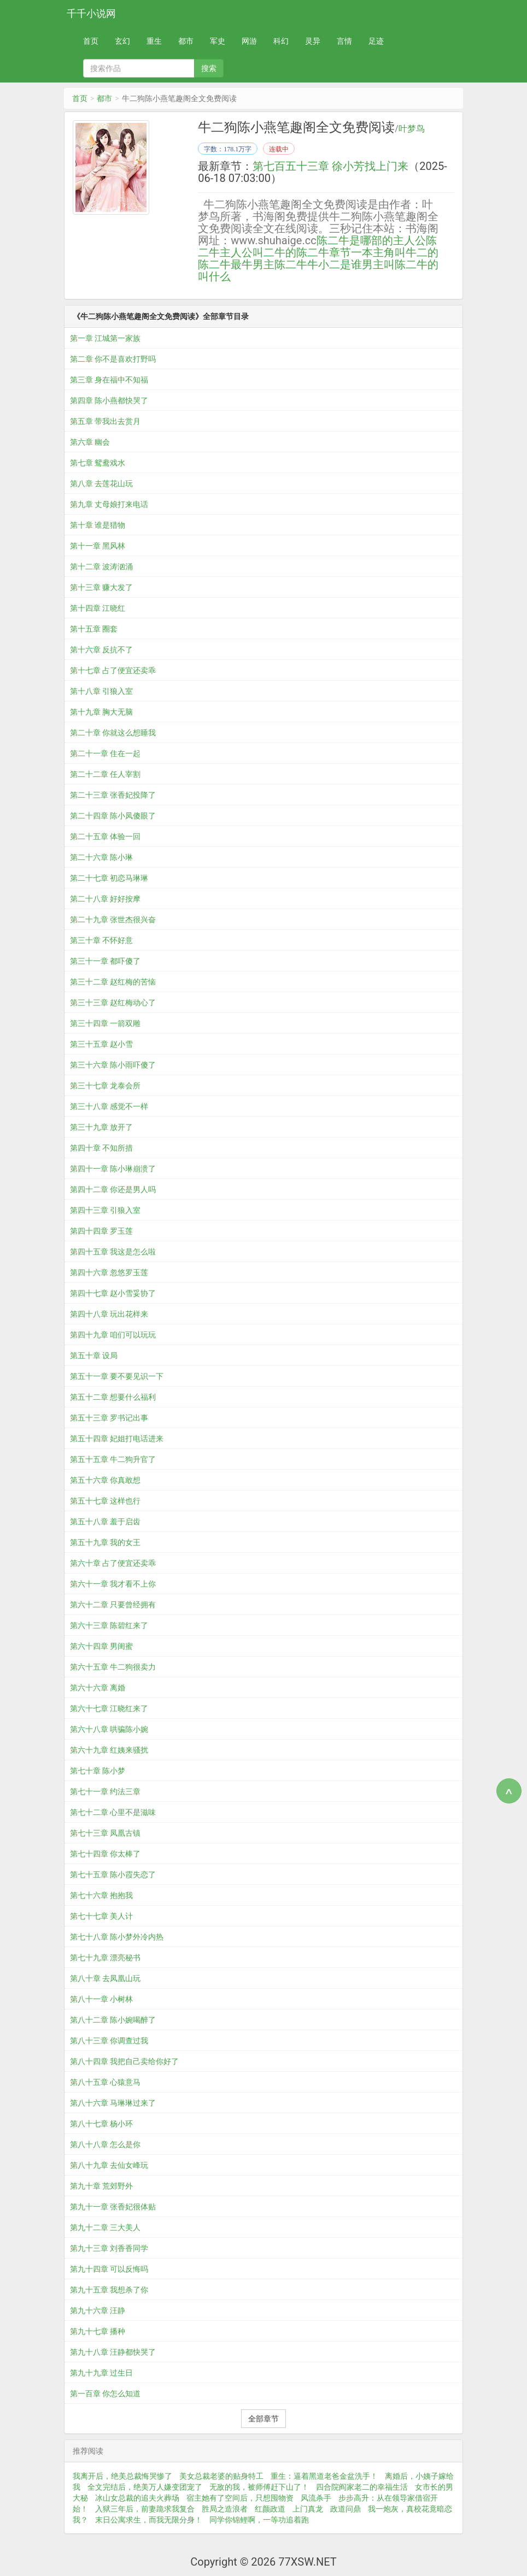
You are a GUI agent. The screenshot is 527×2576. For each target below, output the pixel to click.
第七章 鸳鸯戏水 (97, 462)
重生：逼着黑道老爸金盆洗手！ (324, 2476)
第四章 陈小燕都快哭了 (109, 400)
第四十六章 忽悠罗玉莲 (109, 1272)
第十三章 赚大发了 (101, 587)
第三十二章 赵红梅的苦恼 (113, 981)
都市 (186, 41)
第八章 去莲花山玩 (101, 483)
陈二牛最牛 (225, 264)
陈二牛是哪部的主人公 (371, 240)
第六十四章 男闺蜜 (101, 1646)
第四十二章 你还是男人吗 (113, 1189)
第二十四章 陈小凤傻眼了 (113, 815)
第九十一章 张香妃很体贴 (113, 2206)
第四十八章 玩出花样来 (109, 1314)
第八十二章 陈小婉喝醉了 (113, 2019)
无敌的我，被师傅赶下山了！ (259, 2487)
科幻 (281, 41)
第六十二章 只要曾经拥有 (113, 1604)
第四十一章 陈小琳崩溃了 (113, 1168)
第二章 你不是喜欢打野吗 (113, 359)
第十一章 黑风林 (97, 545)
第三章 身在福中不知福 (109, 379)
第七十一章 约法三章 (105, 1791)
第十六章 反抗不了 (101, 649)
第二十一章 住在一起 (105, 753)
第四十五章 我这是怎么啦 (113, 1251)
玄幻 (122, 41)
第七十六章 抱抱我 (101, 1895)
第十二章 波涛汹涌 (101, 566)
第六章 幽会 (90, 442)
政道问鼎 (345, 2508)
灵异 (312, 41)
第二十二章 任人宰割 (105, 774)
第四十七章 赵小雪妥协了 (113, 1293)
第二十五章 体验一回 (105, 836)
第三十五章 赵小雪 (101, 1044)
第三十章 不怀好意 (101, 940)
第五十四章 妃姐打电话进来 (116, 1438)
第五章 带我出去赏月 (105, 421)
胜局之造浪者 (225, 2508)
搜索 (208, 68)
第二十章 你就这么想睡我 (113, 732)
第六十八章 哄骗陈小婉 (109, 1729)
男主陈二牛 (280, 264)
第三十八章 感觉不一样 (109, 1106)
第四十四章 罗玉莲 (101, 1231)
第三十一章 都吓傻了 (105, 961)
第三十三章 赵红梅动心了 (113, 1002)
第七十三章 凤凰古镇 (105, 1833)
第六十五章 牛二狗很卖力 (113, 1667)
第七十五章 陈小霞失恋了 (113, 1874)
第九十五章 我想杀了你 (109, 2289)
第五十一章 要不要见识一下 (116, 1376)
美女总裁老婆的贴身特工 (221, 2476)
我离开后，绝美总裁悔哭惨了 (122, 2476)
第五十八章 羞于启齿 (105, 1521)
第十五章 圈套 (94, 628)
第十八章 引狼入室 (101, 691)
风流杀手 (316, 2498)
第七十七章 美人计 (101, 1916)
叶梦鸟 (412, 129)
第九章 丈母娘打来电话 (109, 504)
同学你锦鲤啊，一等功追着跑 (259, 2519)
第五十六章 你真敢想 (105, 1480)
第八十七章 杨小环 (101, 2123)
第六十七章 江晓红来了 (109, 1708)
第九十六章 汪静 (97, 2310)
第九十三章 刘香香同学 (109, 2248)
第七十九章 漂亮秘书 (105, 1957)
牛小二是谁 (334, 264)
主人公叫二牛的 (258, 252)
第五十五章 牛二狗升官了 (113, 1459)
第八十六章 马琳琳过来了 (113, 2102)
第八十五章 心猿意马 (105, 2082)
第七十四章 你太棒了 (105, 1853)
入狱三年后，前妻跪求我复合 (145, 2508)
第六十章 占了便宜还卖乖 (113, 1563)
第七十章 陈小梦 (97, 1770)
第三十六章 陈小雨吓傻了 (113, 1064)
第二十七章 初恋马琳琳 (109, 878)
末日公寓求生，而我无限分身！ (148, 2519)
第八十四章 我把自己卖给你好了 (124, 2061)
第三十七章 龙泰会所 (105, 1085)
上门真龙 (307, 2508)
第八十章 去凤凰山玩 (105, 1978)
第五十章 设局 (94, 1355)
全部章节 (263, 2418)
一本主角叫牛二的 (394, 252)
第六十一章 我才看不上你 (113, 1583)
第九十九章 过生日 (101, 2372)
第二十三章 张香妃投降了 (113, 795)
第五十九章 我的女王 (105, 1542)
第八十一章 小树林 (101, 1999)
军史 (217, 41)
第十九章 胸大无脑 (101, 712)
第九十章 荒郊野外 (101, 2186)
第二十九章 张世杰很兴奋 (113, 919)
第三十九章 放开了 (101, 1127)
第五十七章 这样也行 (105, 1500)
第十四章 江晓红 (97, 608)
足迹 (376, 41)
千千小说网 (91, 13)
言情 (344, 41)
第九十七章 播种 (97, 2331)
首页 (90, 41)
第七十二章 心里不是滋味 (113, 1812)
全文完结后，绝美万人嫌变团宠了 (144, 2487)
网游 (249, 41)
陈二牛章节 (323, 252)
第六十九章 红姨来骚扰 (109, 1750)
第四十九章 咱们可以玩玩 (113, 1334)
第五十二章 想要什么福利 (113, 1397)
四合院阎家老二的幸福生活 (362, 2487)
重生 (154, 41)
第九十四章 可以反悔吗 (109, 2269)
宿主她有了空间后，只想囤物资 (240, 2498)
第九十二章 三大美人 (105, 2227)
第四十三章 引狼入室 (105, 1210)
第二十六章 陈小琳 (101, 857)
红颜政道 (270, 2508)
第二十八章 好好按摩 (105, 898)
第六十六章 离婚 (97, 1687)
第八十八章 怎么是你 (105, 2144)
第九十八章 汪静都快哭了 (113, 2352)
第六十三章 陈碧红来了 (109, 1625)
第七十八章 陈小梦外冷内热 (116, 1936)
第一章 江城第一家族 (105, 338)
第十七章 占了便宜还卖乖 (113, 670)
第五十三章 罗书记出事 (109, 1417)
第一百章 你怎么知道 (105, 2393)
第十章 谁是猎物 (97, 525)
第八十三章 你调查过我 (109, 2040)
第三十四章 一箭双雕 (105, 1023)
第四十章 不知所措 (101, 1147)
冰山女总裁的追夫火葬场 (137, 2498)
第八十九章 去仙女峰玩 (109, 2165)
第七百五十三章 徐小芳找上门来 (330, 166)
